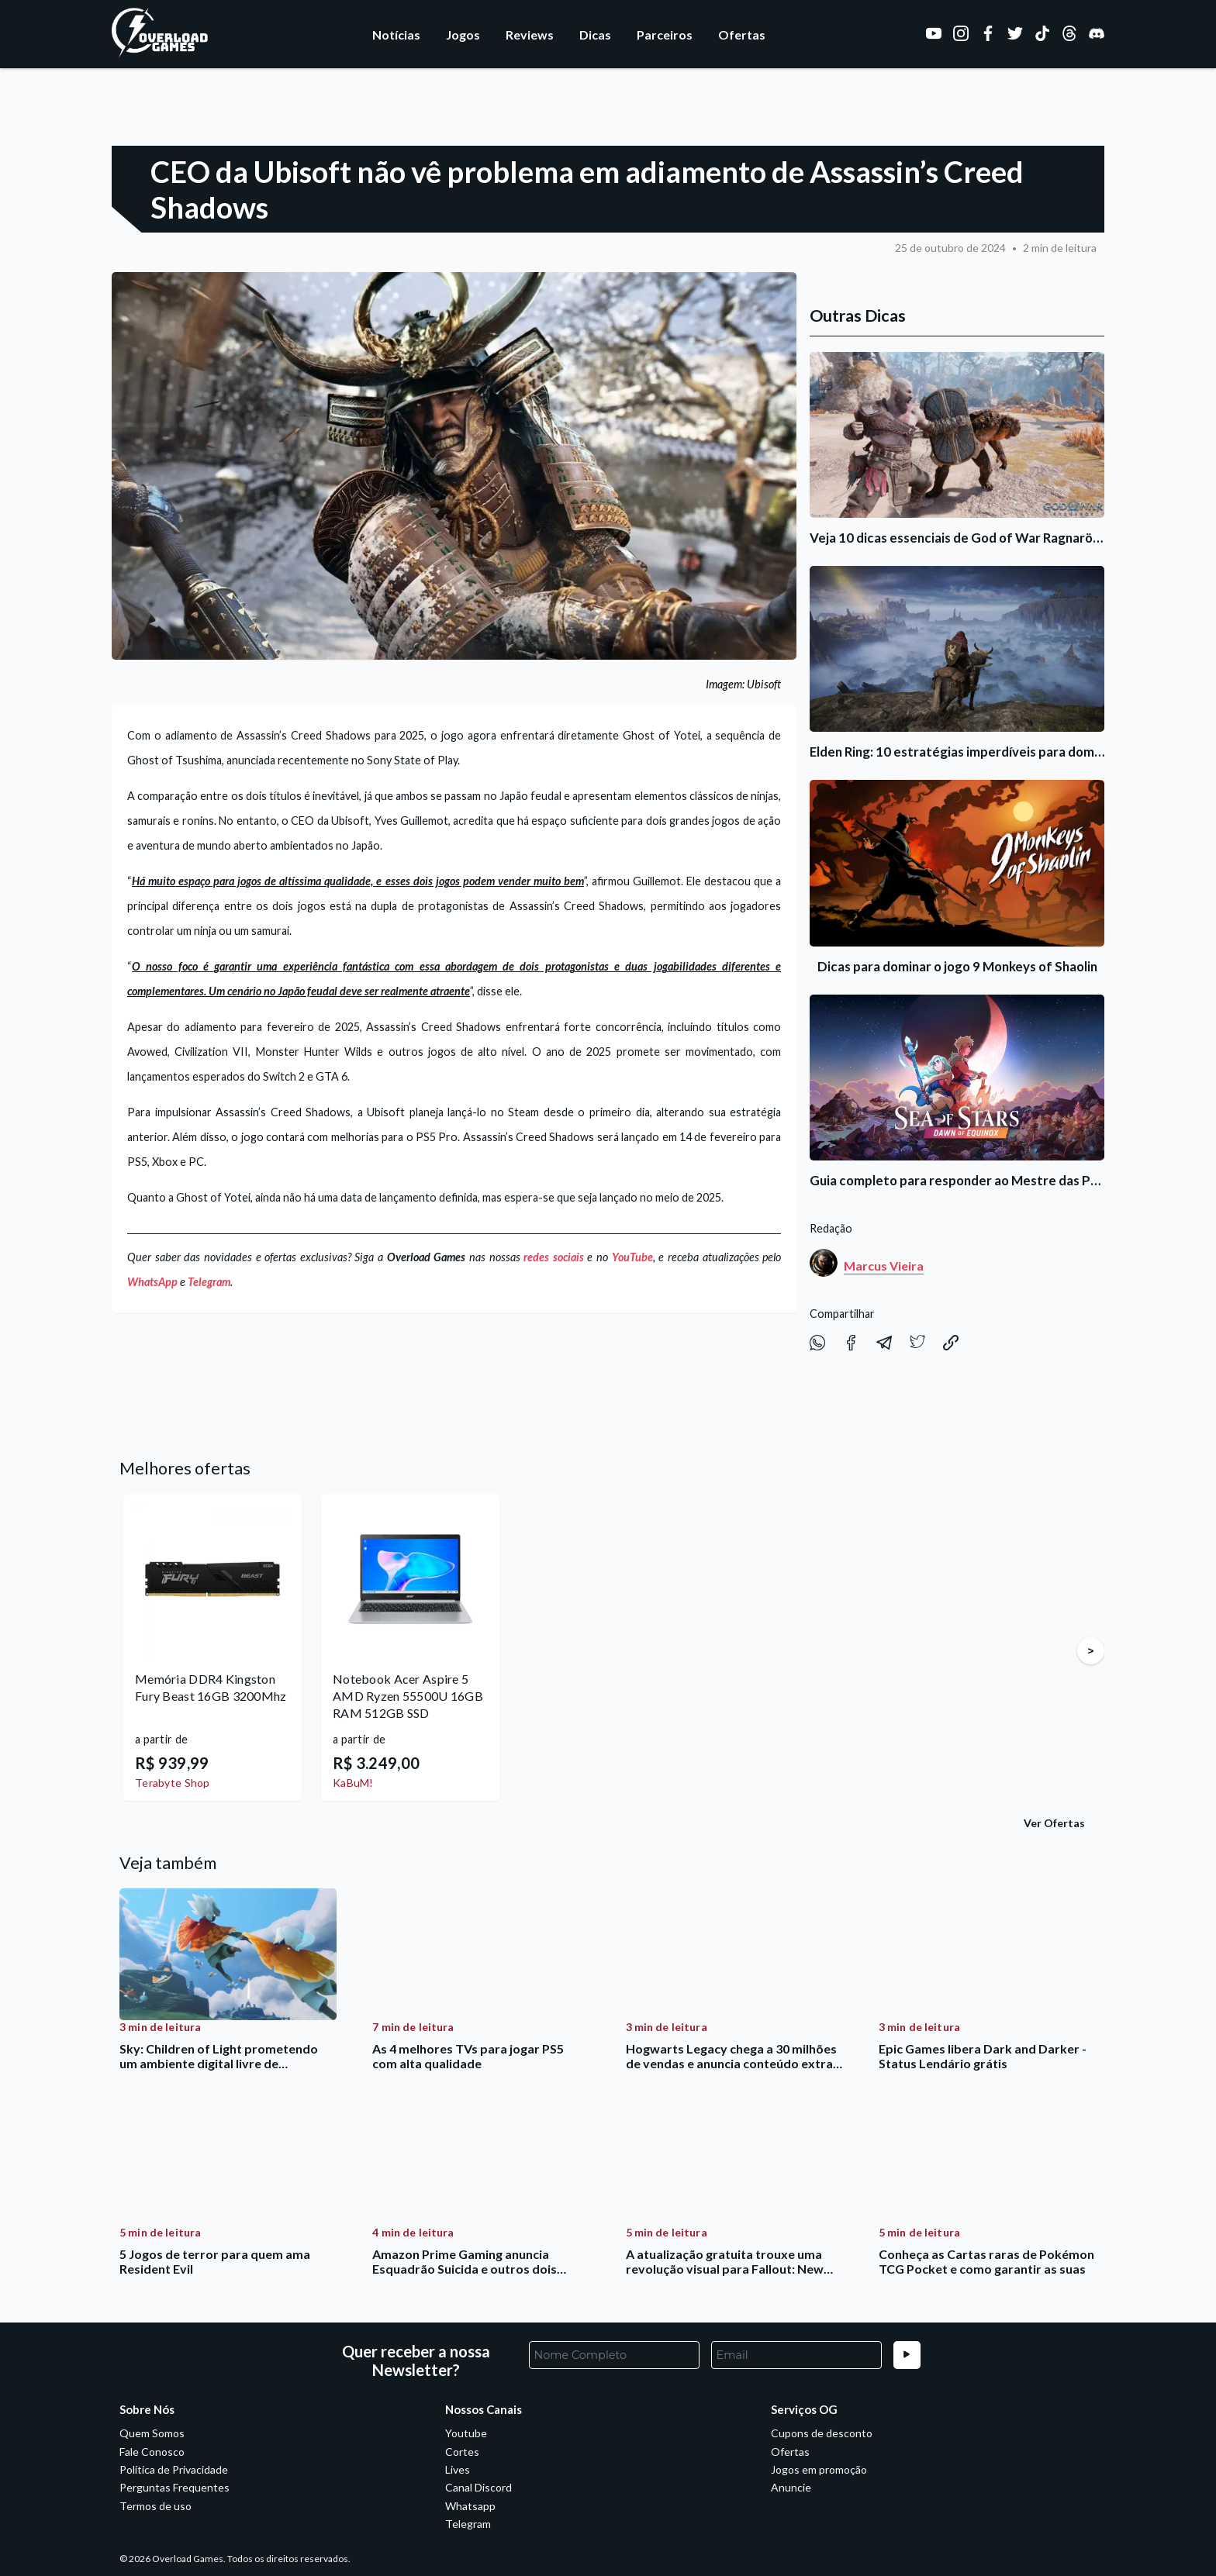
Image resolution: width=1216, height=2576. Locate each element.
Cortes (462, 2451)
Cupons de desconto (821, 2433)
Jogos (463, 34)
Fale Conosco (152, 2451)
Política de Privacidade (173, 2469)
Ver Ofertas (1054, 1822)
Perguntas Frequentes (174, 2487)
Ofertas (741, 34)
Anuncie (791, 2487)
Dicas (595, 34)
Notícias (396, 34)
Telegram (209, 1281)
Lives (457, 2469)
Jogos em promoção (819, 2469)
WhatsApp (152, 1281)
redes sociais (553, 1257)
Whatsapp (470, 2505)
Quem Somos (152, 2433)
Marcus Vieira (884, 1265)
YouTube (632, 1257)
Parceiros (665, 34)
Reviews (530, 34)
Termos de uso (155, 2505)
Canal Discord (478, 2487)
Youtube (466, 2433)
